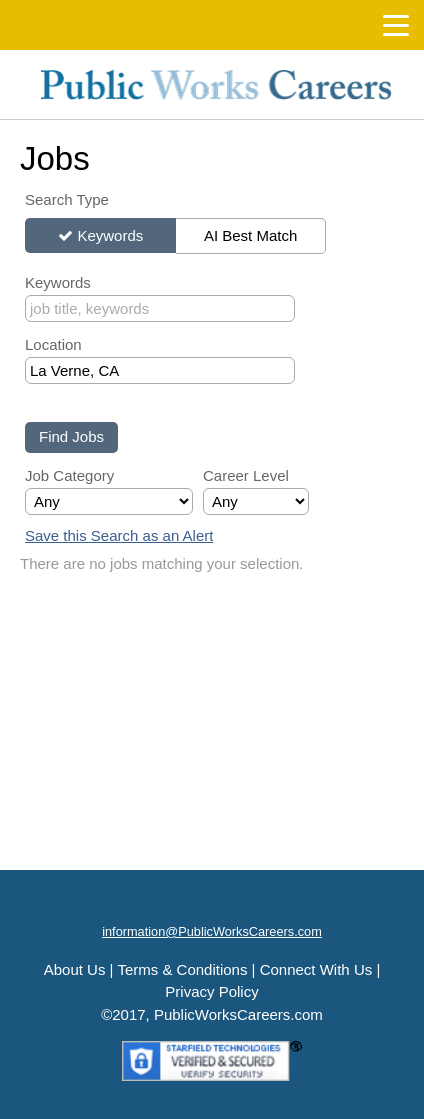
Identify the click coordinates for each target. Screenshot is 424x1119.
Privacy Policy (211, 991)
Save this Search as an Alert (119, 535)
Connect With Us (316, 969)
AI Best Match (250, 235)
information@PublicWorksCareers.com (212, 931)
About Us (75, 969)
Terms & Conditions (182, 969)
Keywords (110, 235)
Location (53, 344)
